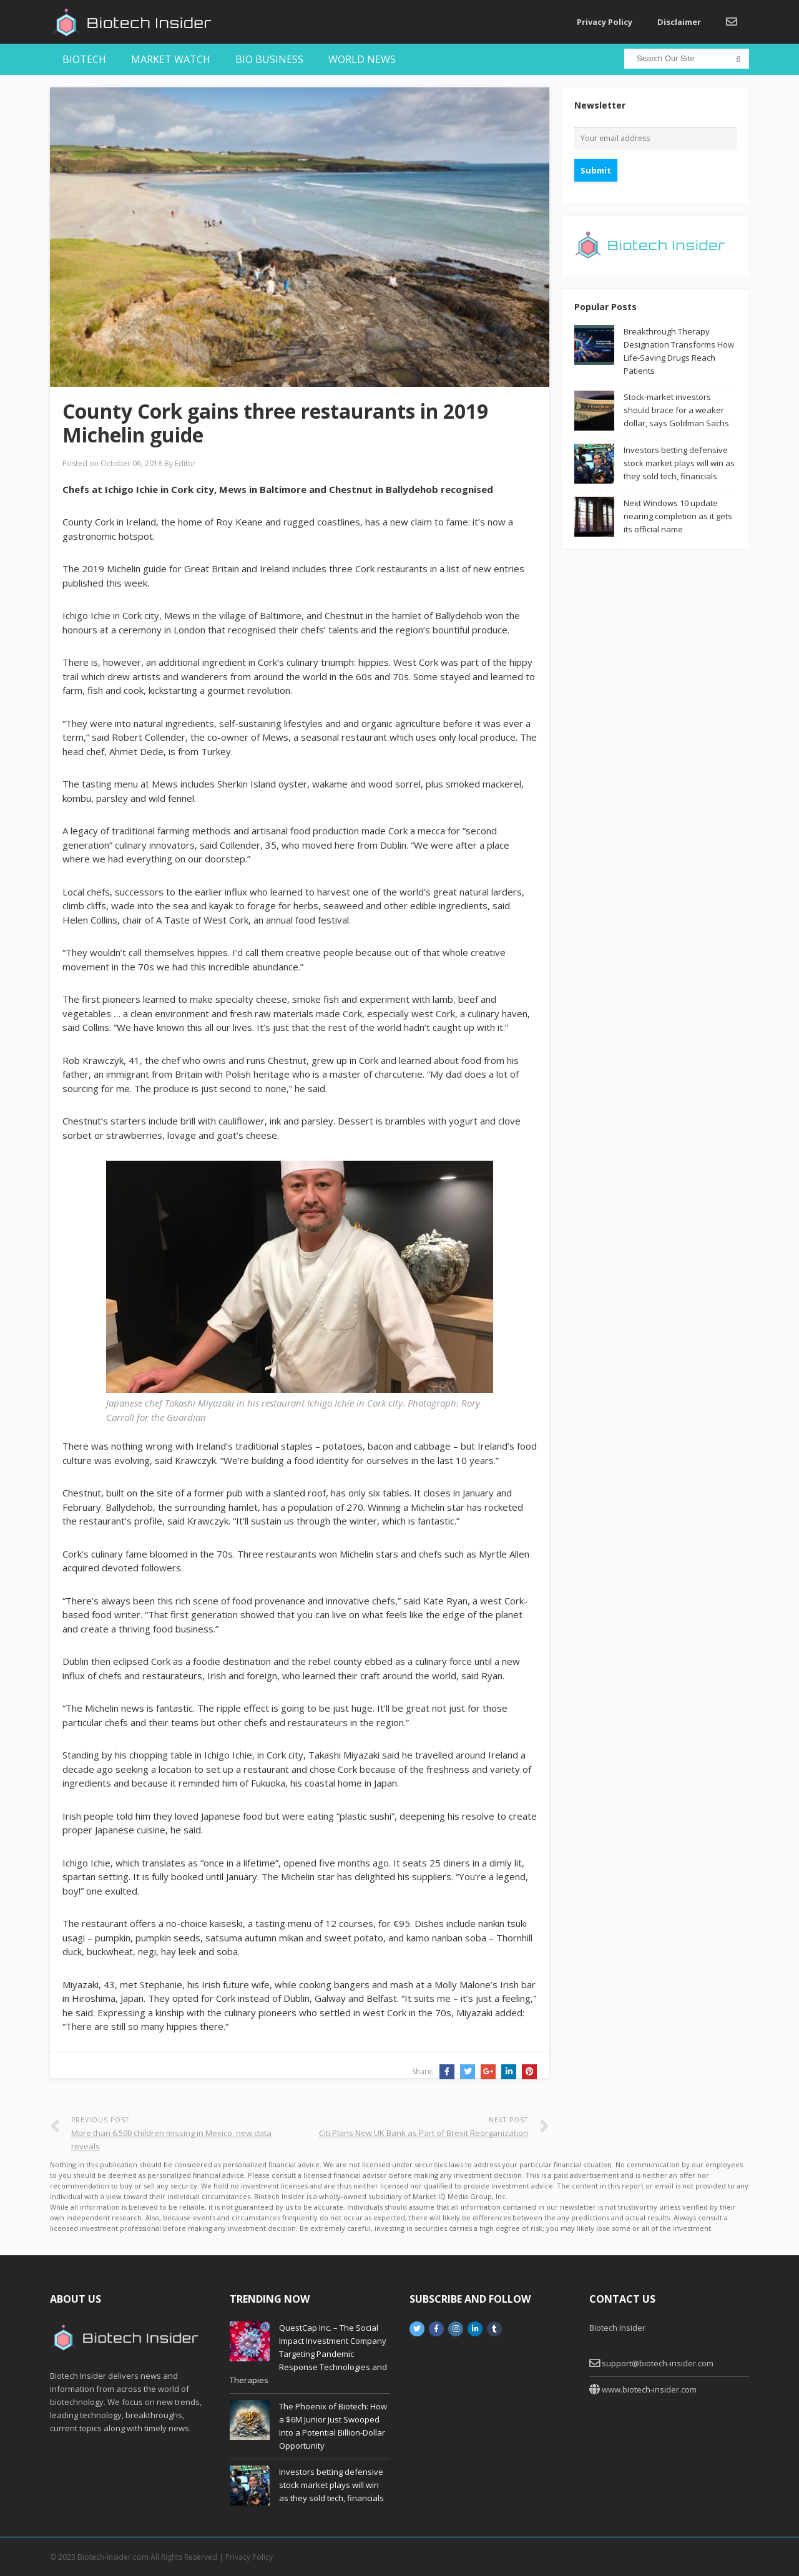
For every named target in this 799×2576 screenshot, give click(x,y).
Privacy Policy (604, 21)
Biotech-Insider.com (113, 2557)
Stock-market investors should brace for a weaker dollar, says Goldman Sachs (676, 410)
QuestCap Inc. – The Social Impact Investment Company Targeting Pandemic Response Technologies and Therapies (308, 2354)
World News (362, 59)
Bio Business (269, 59)
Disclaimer (679, 21)
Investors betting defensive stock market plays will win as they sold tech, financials (679, 463)
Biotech (84, 59)
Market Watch (170, 59)
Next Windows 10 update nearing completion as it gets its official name (678, 516)
